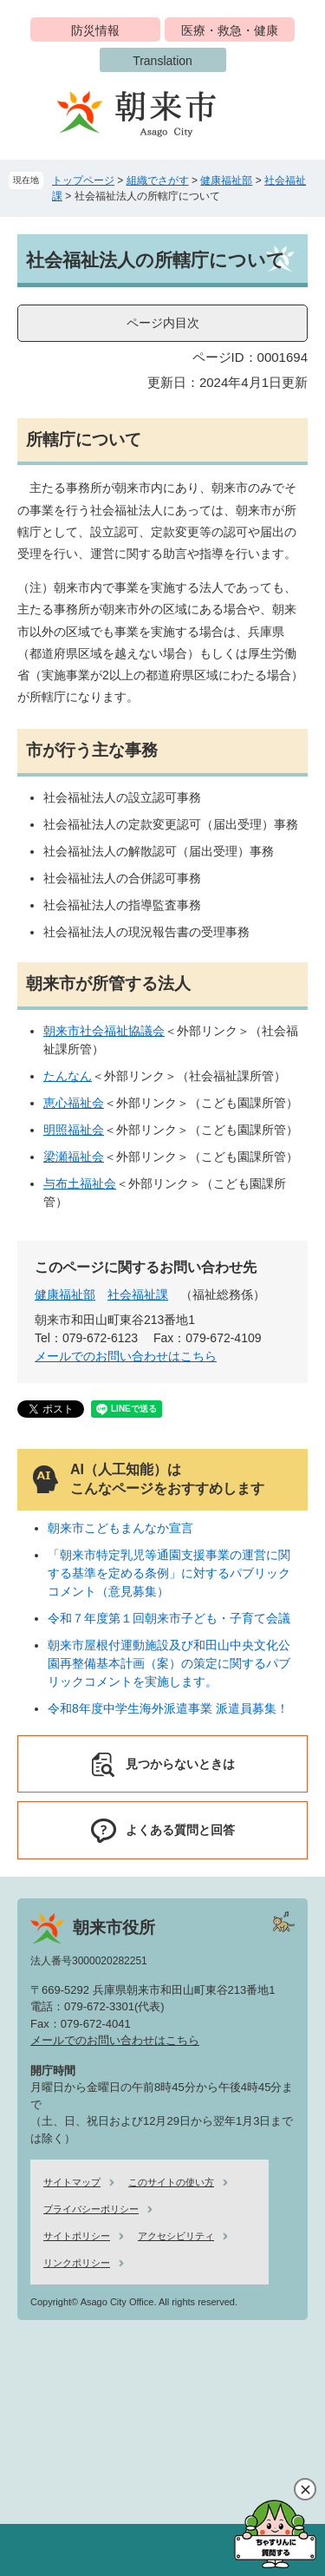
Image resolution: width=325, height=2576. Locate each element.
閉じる (305, 2489)
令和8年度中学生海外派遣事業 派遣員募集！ (168, 1708)
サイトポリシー (76, 2236)
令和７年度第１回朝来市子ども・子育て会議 (169, 1618)
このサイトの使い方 (171, 2182)
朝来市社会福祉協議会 (104, 1031)
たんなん (67, 1076)
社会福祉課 (137, 1294)
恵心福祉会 (73, 1103)
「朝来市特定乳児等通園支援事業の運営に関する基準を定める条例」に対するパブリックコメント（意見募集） (169, 1573)
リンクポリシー (76, 2263)
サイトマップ (72, 2182)
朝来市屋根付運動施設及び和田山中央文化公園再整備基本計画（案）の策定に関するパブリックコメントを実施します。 (169, 1663)
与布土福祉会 (79, 1183)
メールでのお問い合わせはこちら (126, 1356)
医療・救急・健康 (229, 30)
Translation (162, 61)
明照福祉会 (73, 1130)
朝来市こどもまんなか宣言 (120, 1528)
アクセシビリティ (176, 2236)
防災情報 (95, 30)
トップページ (83, 180)
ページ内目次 (163, 323)
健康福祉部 (226, 180)
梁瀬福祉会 (73, 1156)
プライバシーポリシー (91, 2209)
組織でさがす (158, 180)
